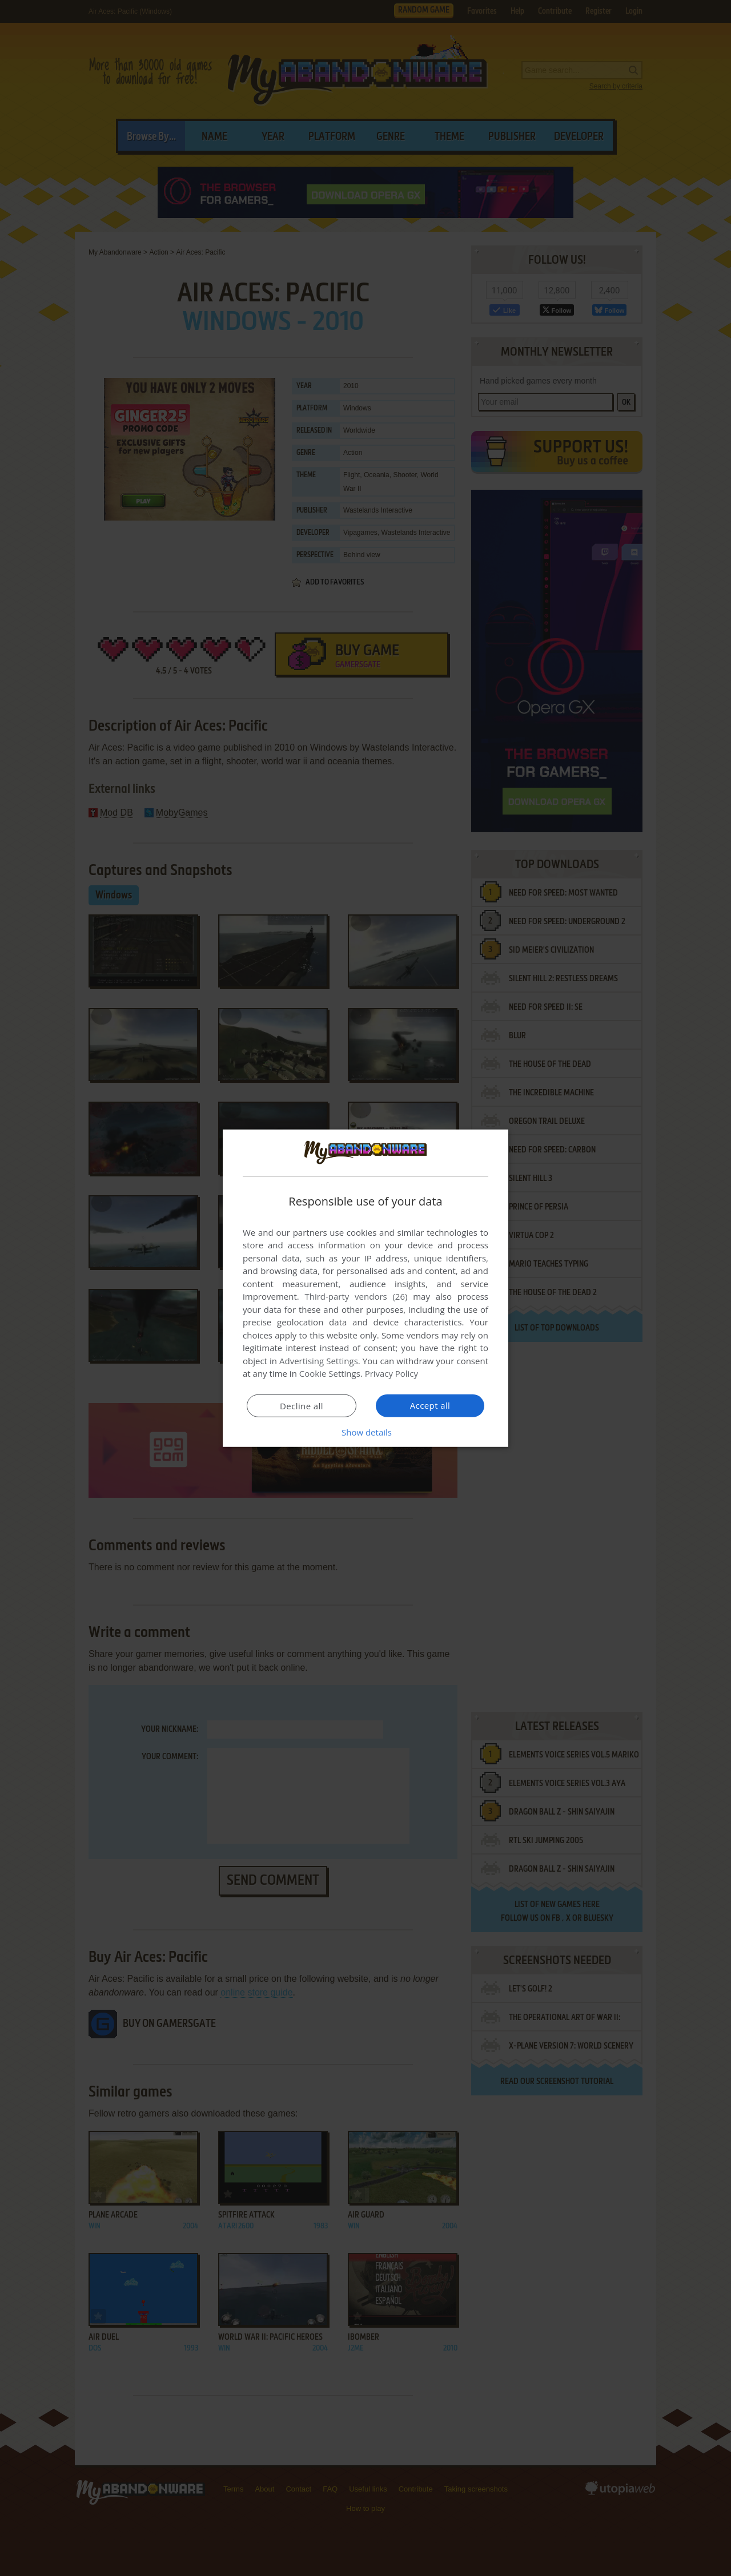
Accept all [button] (430, 1405)
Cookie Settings (329, 1373)
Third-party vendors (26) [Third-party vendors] (355, 1296)
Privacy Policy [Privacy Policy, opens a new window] (392, 1373)
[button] (365, 1432)
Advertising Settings (318, 1360)
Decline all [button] (301, 1406)
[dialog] (365, 1287)
